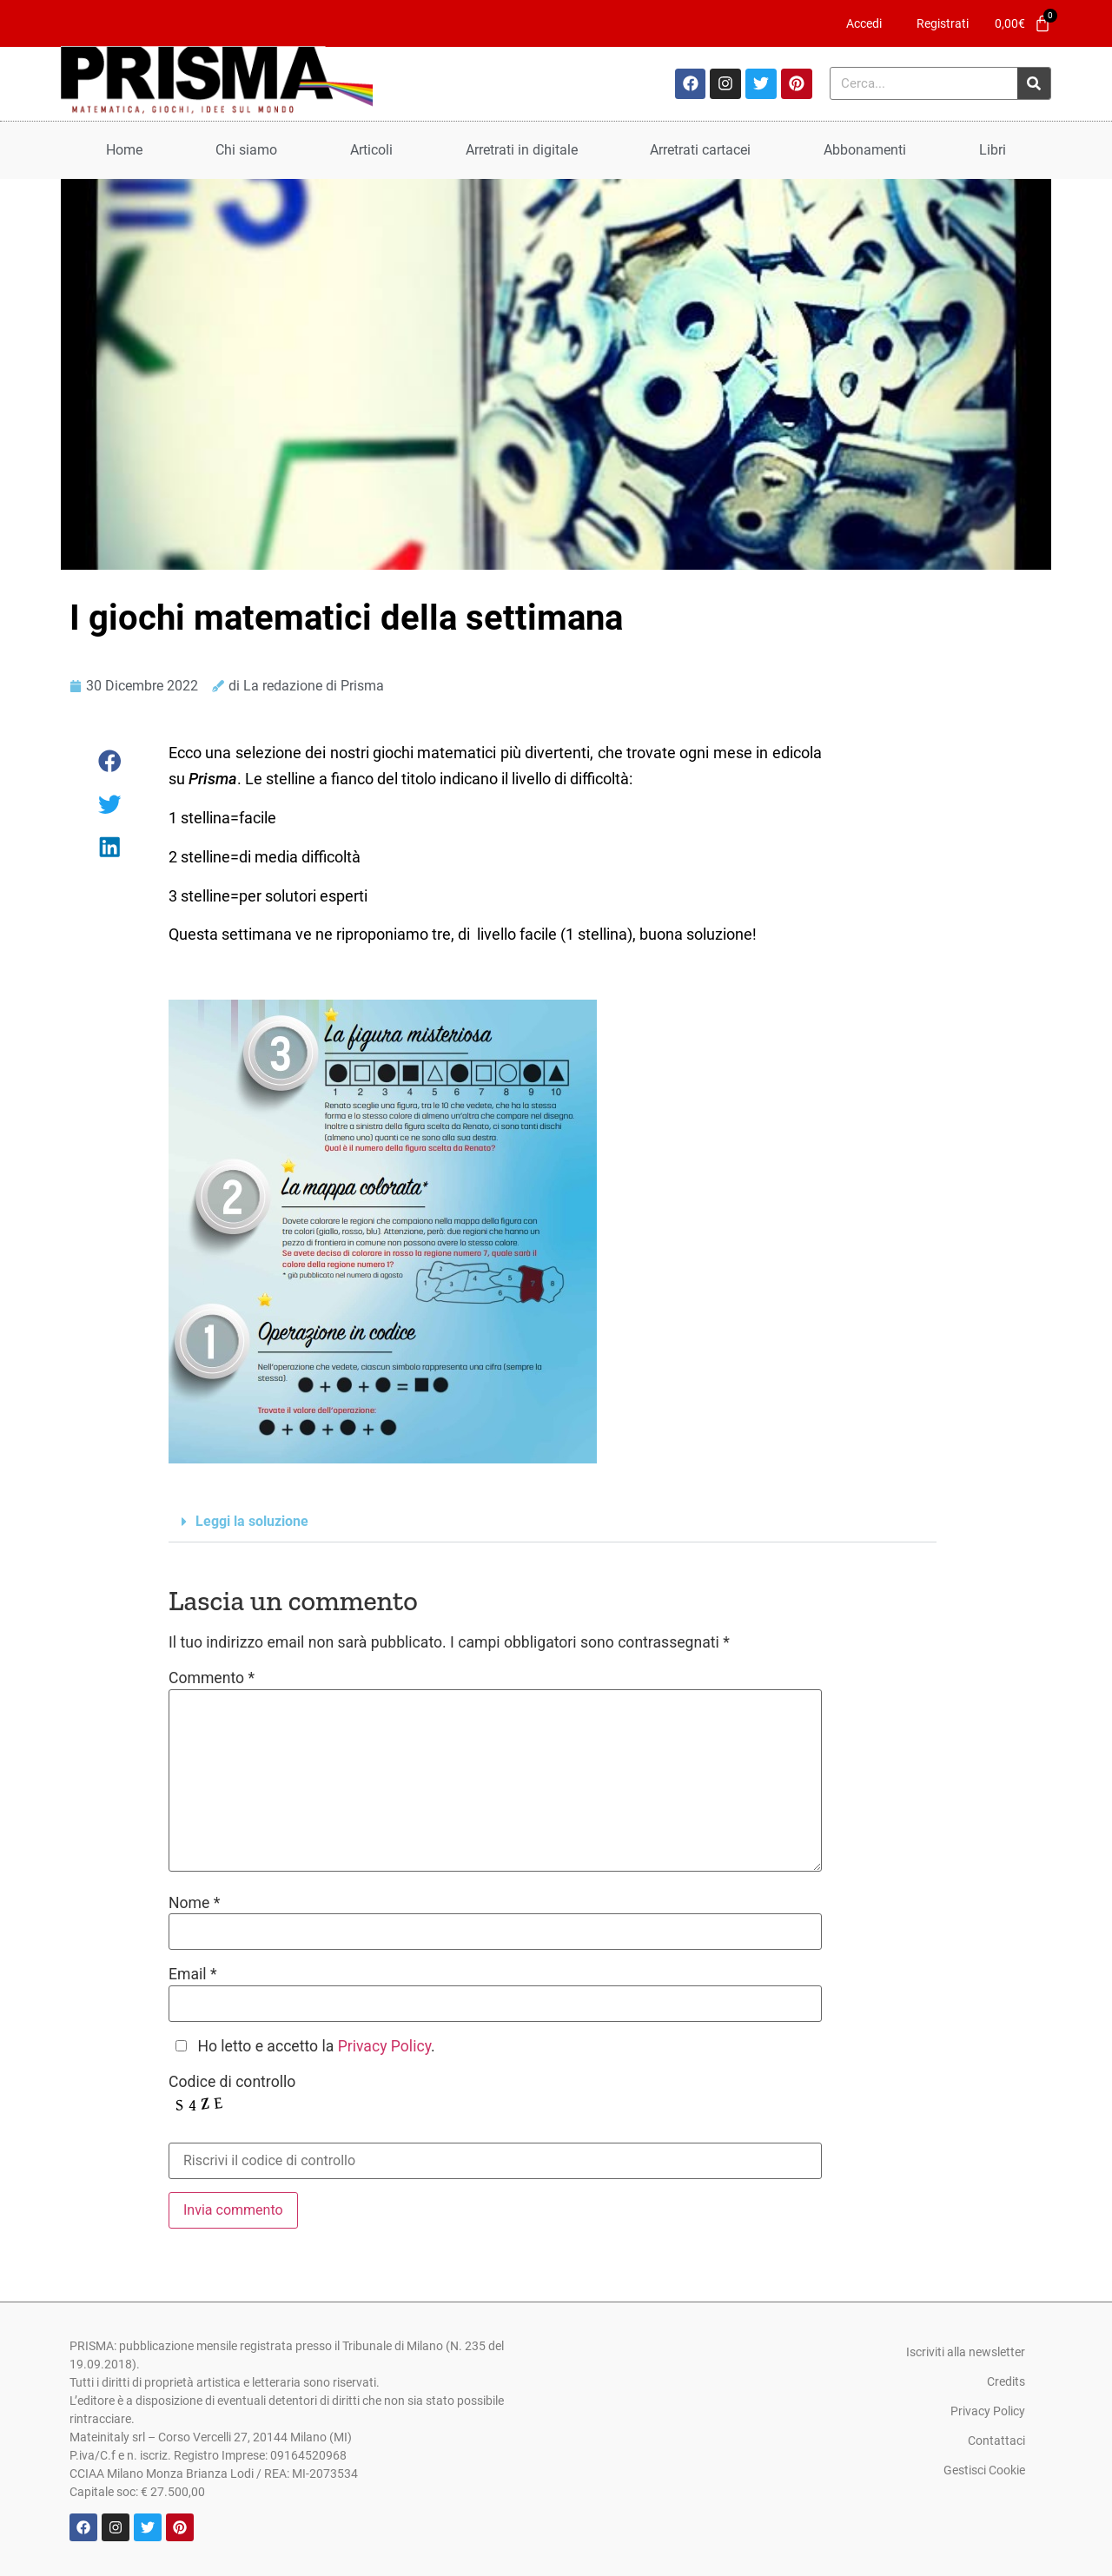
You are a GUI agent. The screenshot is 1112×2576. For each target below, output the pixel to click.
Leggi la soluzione (251, 1521)
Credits (1006, 2381)
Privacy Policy (384, 2046)
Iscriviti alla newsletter (965, 2352)
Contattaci (996, 2440)
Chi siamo (246, 150)
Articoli (371, 150)
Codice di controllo (232, 2083)
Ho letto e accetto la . (315, 2047)
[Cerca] (1033, 83)
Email (193, 1975)
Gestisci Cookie (984, 2470)
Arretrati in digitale (522, 150)
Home (124, 150)
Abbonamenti (865, 150)
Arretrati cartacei (700, 150)
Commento (212, 1679)
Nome (194, 1904)
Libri (992, 150)
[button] (110, 761)
